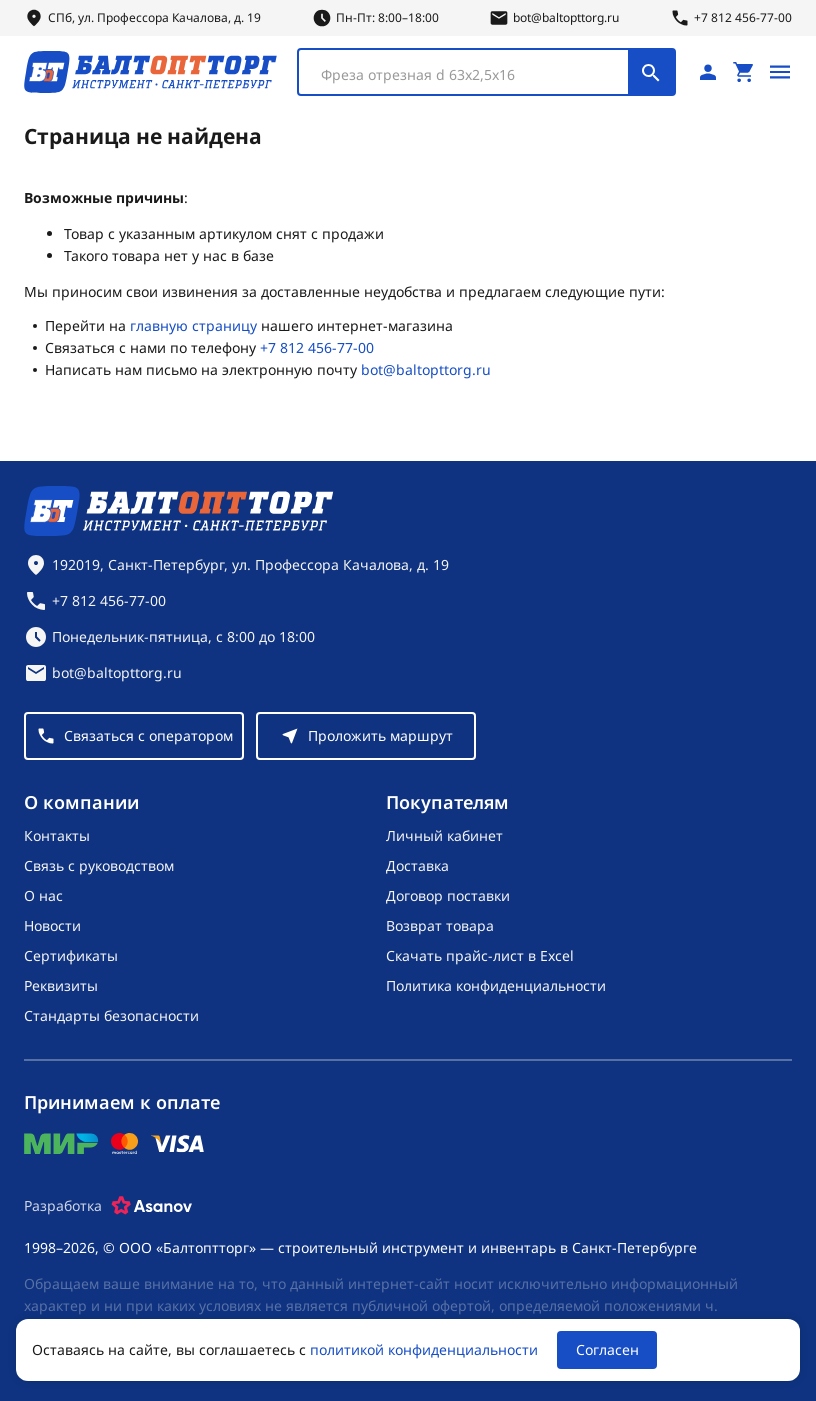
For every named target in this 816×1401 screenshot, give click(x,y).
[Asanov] (152, 1206)
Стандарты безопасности (111, 1015)
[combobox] (486, 72)
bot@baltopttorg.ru (426, 369)
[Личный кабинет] (708, 72)
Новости (52, 925)
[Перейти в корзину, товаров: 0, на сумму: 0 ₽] (744, 72)
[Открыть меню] (780, 72)
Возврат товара (440, 925)
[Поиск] (651, 72)
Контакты (57, 835)
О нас (43, 895)
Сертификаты (71, 955)
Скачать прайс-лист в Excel (480, 955)
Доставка (417, 865)
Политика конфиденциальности (496, 985)
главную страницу (193, 325)
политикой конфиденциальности (424, 1349)
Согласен (607, 1349)
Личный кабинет (444, 835)
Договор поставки (448, 895)
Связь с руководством (99, 865)
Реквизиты (61, 985)
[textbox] (473, 75)
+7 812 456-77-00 (317, 347)
